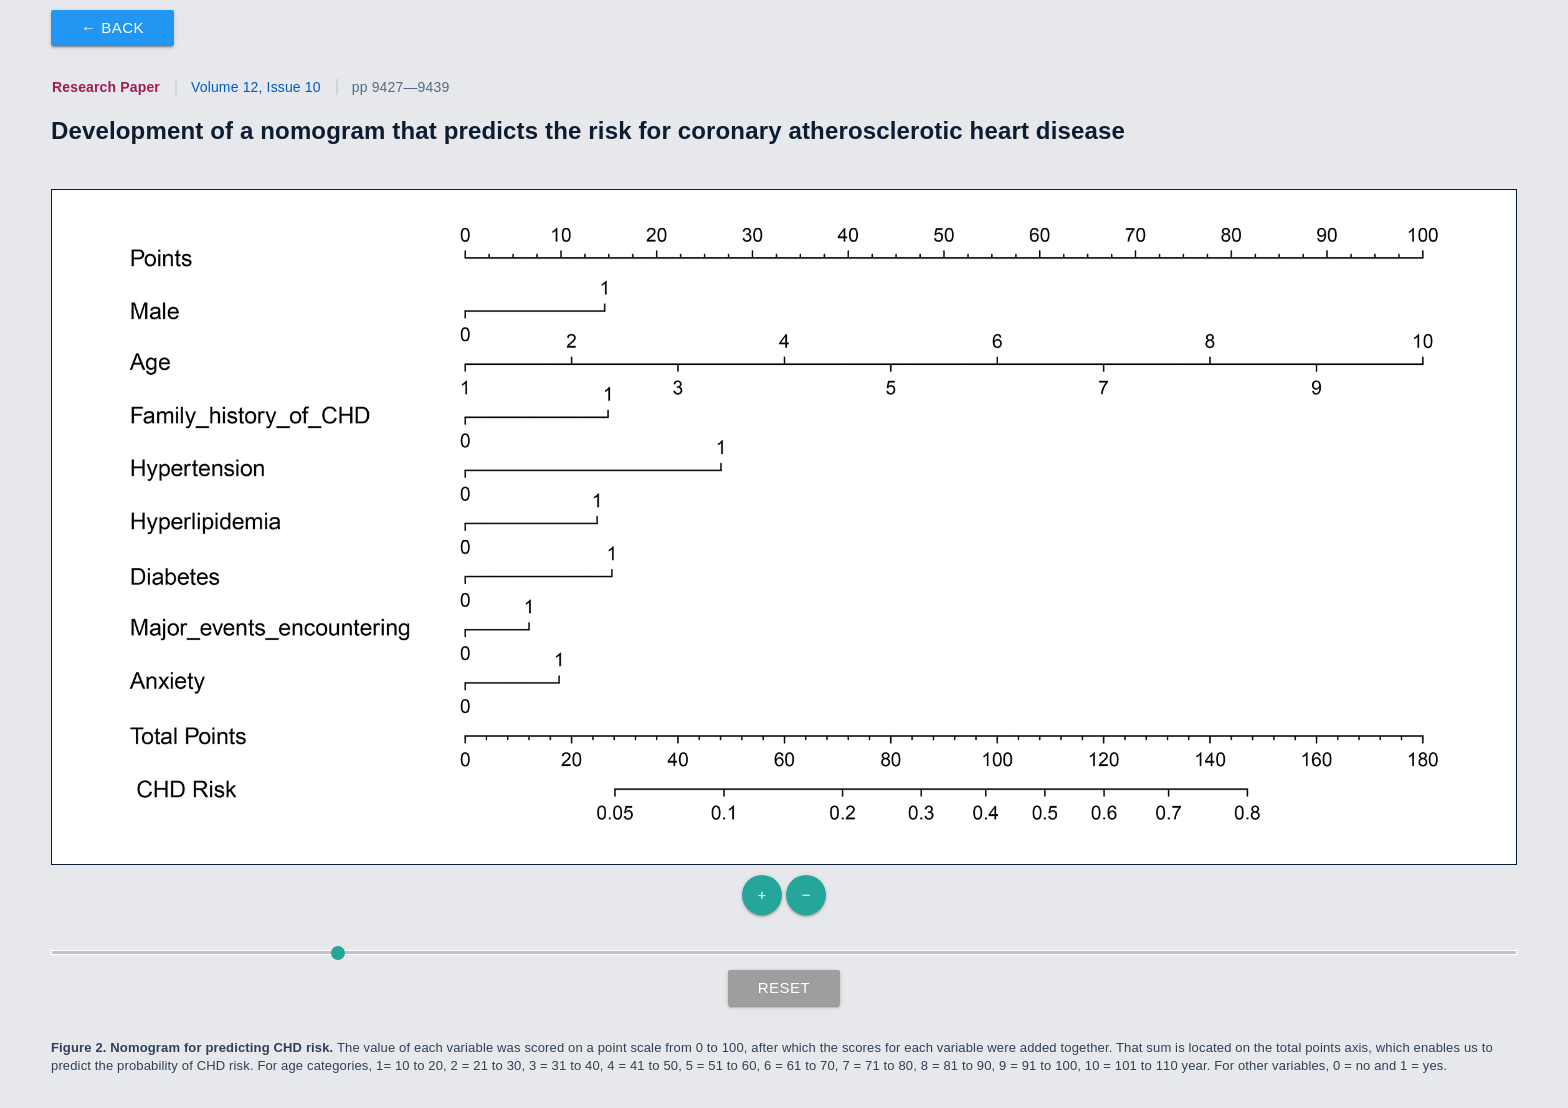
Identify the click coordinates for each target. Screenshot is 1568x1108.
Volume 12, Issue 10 (256, 87)
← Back (112, 27)
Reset (784, 987)
